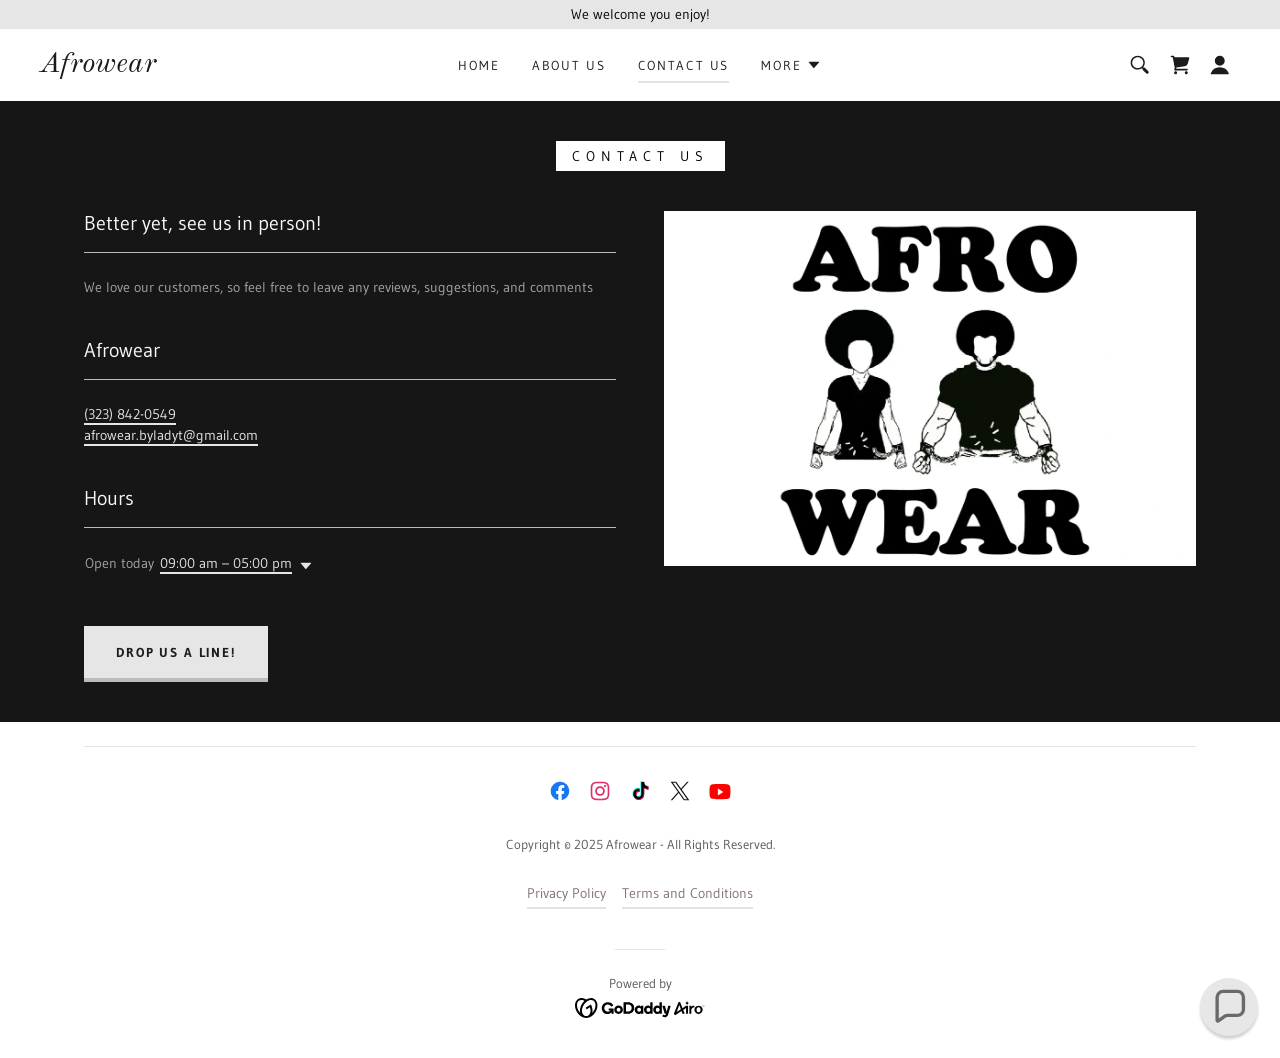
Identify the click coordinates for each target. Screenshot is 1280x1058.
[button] (791, 65)
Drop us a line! (176, 652)
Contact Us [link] (684, 65)
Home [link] (478, 65)
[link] (98, 67)
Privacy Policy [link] (566, 893)
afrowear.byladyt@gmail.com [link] (171, 435)
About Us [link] (569, 65)
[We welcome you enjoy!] (640, 14)
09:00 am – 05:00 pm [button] (226, 563)
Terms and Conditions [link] (687, 893)
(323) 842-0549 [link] (130, 414)
